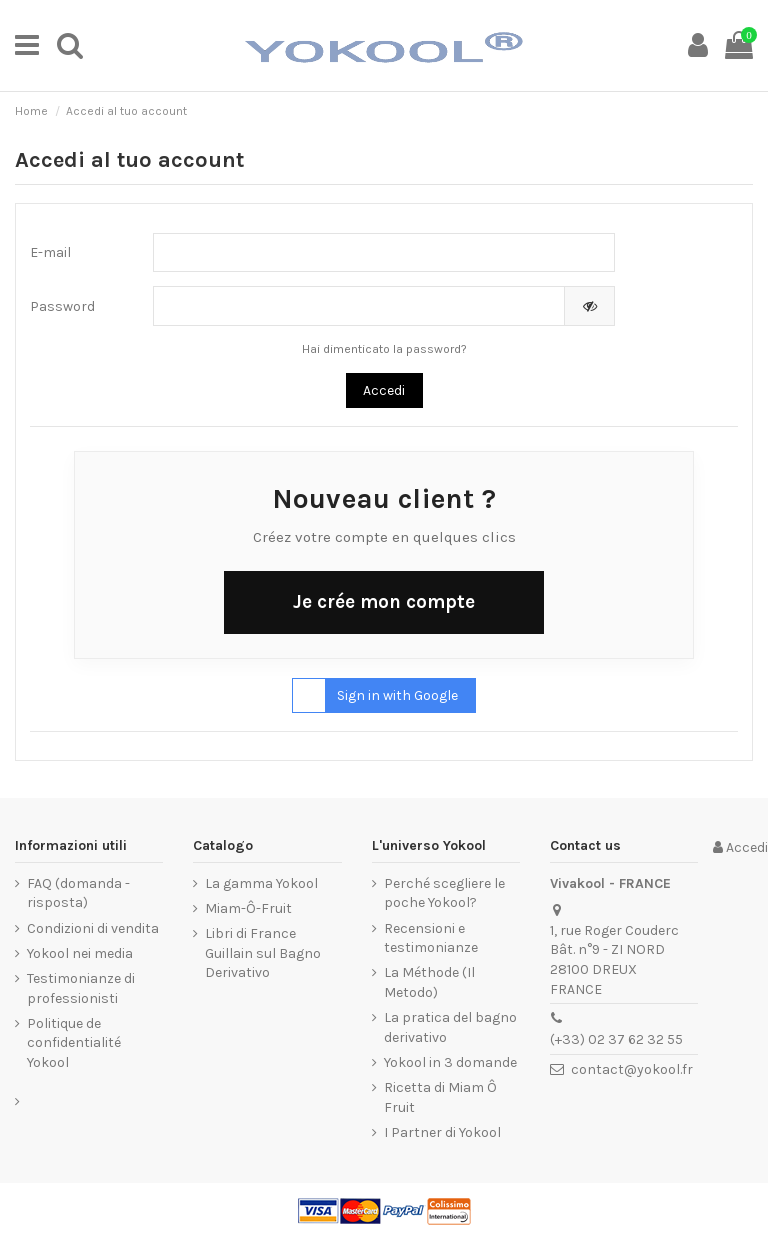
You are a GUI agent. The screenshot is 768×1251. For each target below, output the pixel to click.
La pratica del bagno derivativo (450, 1027)
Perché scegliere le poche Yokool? (444, 893)
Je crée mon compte (384, 602)
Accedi (384, 390)
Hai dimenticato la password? (384, 349)
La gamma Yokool (261, 883)
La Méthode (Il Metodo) (429, 982)
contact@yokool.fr (632, 1069)
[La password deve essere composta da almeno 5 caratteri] (359, 306)
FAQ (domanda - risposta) (78, 893)
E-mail (50, 252)
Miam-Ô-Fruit (248, 908)
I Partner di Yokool (442, 1132)
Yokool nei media (80, 953)
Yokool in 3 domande (450, 1062)
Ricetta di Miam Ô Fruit (440, 1097)
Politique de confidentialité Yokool (74, 1043)
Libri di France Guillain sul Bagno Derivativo (263, 953)
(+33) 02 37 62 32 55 (616, 1039)
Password (62, 306)
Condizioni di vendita (93, 928)
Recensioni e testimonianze (431, 938)
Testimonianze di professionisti (81, 988)
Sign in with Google (375, 695)
